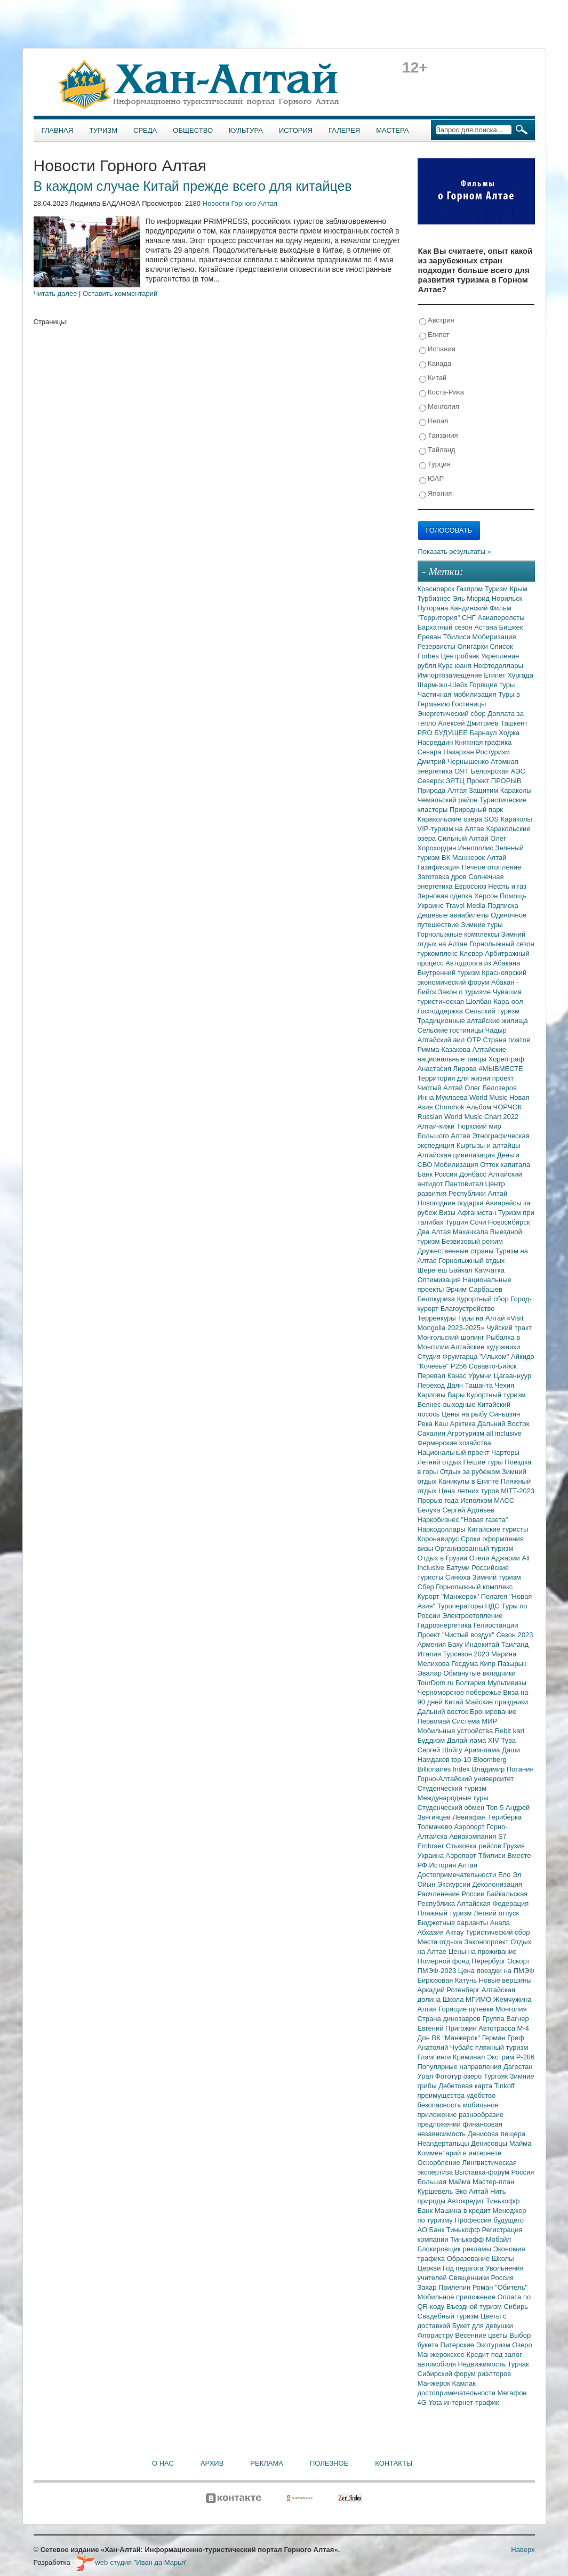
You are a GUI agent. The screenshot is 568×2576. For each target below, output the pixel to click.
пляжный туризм (502, 2047)
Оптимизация (440, 1280)
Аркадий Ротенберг (450, 1990)
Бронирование (493, 1712)
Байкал (461, 1270)
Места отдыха (441, 1942)
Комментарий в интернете (460, 2153)
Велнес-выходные (448, 1404)
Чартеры (505, 1452)
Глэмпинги (435, 2057)
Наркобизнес (439, 1520)
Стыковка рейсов (474, 1846)
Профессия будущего (488, 2220)
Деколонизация (497, 1884)
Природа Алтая (443, 790)
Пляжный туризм (446, 1913)
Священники (470, 2278)
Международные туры (453, 1798)
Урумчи (481, 1376)
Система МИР (474, 1721)
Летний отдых (440, 1462)
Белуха (430, 1510)
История (296, 130)
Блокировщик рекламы (455, 2249)
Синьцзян (504, 1414)
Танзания (438, 435)
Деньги (508, 1155)
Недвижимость (483, 2364)
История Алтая (453, 1865)
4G (423, 2402)
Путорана (434, 608)
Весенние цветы (482, 2335)
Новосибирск (509, 1222)
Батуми (459, 1568)
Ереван (430, 637)
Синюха (459, 1577)
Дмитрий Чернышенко (454, 762)
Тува (508, 1740)
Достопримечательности (458, 1875)
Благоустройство (468, 1309)
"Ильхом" (495, 1357)
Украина (432, 1855)
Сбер (427, 1587)
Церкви (430, 2268)
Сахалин (432, 1433)
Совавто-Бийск (493, 1366)
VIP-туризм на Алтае (452, 829)
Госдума (465, 1664)
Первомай (435, 1721)
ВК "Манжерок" (456, 2038)
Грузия (514, 1846)
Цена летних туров (469, 1491)
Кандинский (470, 608)
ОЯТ (462, 771)
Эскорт (518, 1961)
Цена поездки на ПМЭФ (496, 1971)
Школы (503, 2259)
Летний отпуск (496, 1913)
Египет (434, 335)
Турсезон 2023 (467, 1654)
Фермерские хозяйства (454, 1443)
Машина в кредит (464, 2211)
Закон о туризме (465, 992)
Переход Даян (441, 1385)
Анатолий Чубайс (446, 2047)
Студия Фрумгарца (449, 1357)
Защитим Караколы (500, 790)
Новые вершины (505, 1980)
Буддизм (432, 1740)
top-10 (462, 1760)
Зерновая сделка (446, 896)
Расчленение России (452, 1894)
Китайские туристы (497, 1529)
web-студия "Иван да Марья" (131, 2562)
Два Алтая (435, 1232)
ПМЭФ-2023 (438, 1971)
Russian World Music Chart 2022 (468, 1117)
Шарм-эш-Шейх (444, 685)
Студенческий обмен (452, 1808)
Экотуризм (494, 2345)
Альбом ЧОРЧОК (494, 1107)
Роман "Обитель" (500, 2287)
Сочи (479, 1222)
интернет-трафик (471, 2402)
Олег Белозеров (491, 1088)
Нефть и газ (507, 886)
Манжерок (435, 2383)
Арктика (464, 1424)
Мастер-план (493, 2182)
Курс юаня (455, 666)
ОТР (475, 1040)
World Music (489, 1097)
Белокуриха (437, 1299)
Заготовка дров (443, 877)
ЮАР (431, 479)
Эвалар (431, 1673)
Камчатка (489, 1270)
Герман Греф (503, 2038)
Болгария (471, 1683)
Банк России (439, 1174)
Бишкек (511, 627)
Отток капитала (505, 1165)
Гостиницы (469, 704)
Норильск (507, 598)
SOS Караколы (508, 819)
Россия (502, 2278)
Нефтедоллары (498, 666)
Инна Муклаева (444, 1097)
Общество (193, 130)
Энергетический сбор (453, 714)
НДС (493, 1606)
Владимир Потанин (502, 1769)
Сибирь (516, 2307)
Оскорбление (440, 2163)
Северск (432, 781)
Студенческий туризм (452, 1788)
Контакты (393, 2463)
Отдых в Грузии (443, 1558)
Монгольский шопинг (452, 1337)
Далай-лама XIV (474, 1740)
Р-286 (525, 2057)
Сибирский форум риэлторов (464, 2374)
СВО (426, 1165)
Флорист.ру (436, 2335)
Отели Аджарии (495, 1558)
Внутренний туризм (450, 973)
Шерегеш (433, 1270)
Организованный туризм (474, 1548)
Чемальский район (449, 800)
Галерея (344, 130)
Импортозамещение (451, 675)
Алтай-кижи (437, 1126)
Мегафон (512, 2393)
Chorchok (450, 1107)
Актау (456, 1932)
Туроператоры (461, 1606)
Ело (505, 1875)
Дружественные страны (457, 1251)
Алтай (497, 858)
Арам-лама (483, 1750)
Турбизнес (435, 598)
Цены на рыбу (465, 1414)
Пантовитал (465, 1184)
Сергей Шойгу (441, 1750)
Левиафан (469, 1817)
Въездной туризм (475, 2307)
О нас (163, 2463)
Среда (145, 130)
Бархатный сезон (446, 627)
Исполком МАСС (487, 1500)
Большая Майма (445, 2182)
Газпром (471, 589)
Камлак (464, 2383)
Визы (448, 1213)
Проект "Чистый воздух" (457, 1635)
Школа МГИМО (468, 1999)
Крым (518, 589)
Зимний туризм (497, 1577)
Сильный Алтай (464, 838)
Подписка (502, 905)
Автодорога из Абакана (482, 963)
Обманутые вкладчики (480, 1673)
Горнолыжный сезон (501, 944)
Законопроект (487, 1942)
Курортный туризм (496, 1395)
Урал (426, 2076)
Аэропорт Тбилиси (477, 1855)
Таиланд (515, 1644)
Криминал (470, 2057)
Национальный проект (455, 1452)
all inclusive (504, 1433)
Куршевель (436, 2191)
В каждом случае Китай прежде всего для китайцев (193, 186)
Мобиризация (494, 637)
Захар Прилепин (445, 2287)
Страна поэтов (506, 1040)
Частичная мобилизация (458, 694)
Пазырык (512, 1664)
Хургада (520, 675)
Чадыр (496, 1030)
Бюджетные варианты (454, 1923)
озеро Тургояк (486, 2076)
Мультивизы (506, 1683)
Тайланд (437, 450)
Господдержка (441, 1011)
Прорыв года (439, 1500)
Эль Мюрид (471, 598)
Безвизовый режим (472, 1241)
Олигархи (473, 646)
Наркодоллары (443, 1529)
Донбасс (473, 1174)
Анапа (500, 1923)
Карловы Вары (442, 1395)
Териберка (504, 1817)
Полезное (329, 2463)
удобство (481, 2095)
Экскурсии (455, 1884)
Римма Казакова (445, 1049)
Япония (435, 493)
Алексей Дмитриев (469, 723)
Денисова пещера (496, 2134)
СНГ (469, 618)
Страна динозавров (450, 2019)
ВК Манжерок (464, 858)
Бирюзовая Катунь (448, 1980)
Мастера (392, 130)
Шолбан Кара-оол (494, 1001)
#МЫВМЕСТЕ (500, 1069)
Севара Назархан (447, 752)
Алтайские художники (485, 1347)
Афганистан (478, 1213)
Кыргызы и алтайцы (489, 1145)
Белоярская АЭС (498, 771)
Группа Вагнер (506, 2019)
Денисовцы (490, 2143)
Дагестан (517, 2067)
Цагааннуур (513, 1376)
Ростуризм (493, 752)
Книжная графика (483, 742)
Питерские (458, 2345)
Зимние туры (481, 925)
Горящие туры (492, 685)
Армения (433, 1644)
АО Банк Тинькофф (450, 2230)
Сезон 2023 (514, 1635)
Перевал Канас (443, 1376)
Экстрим (501, 2057)
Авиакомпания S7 (477, 1836)
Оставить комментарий (120, 293)
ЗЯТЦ (456, 781)
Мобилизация (457, 1165)
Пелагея (495, 1596)
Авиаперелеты (501, 618)
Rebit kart (510, 1731)
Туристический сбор (498, 1932)
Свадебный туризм (449, 2316)
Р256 (460, 1366)
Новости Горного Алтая (240, 203)
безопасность (440, 2105)
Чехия (504, 1385)
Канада (435, 363)
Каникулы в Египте (469, 1481)
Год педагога (464, 2268)
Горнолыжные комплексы (459, 934)
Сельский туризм (492, 1011)
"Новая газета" (484, 1520)
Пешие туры (484, 1462)
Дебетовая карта (466, 2086)
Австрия (436, 320)
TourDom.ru (437, 1683)
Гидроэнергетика (446, 1625)
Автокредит (466, 2201)
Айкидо (522, 1357)
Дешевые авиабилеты (454, 915)
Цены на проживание (483, 1951)
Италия (430, 1654)
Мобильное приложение (458, 2297)
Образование (469, 2259)
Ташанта (480, 1385)
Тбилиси (457, 637)
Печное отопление (492, 867)
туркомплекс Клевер (451, 953)
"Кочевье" (434, 1366)
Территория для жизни (455, 1078)
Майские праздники (496, 1702)
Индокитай (483, 1644)
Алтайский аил (442, 1040)
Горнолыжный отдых (472, 1261)
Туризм (103, 130)
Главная (58, 130)
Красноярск (437, 589)
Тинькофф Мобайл (480, 2239)
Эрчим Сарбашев (474, 1289)
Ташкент (513, 723)
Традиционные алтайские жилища (473, 1021)
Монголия (439, 407)
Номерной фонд (445, 1961)
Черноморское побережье (460, 1692)
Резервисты (438, 646)
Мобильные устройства (456, 1731)
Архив (212, 2463)
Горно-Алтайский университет (466, 1779)
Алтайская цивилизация (457, 1155)
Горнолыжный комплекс (474, 1587)
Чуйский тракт (509, 1328)
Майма (520, 2143)
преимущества (442, 2095)
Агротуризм (466, 1433)
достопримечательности (458, 2393)
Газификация (440, 867)
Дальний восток (444, 1712)
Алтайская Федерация (493, 1903)
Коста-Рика (441, 392)
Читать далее (55, 293)
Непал (434, 421)
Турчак (518, 2364)
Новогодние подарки (451, 1203)
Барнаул (484, 733)
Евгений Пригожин (448, 2028)
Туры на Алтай (482, 1318)
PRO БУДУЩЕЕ (444, 733)
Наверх (522, 2550)
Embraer (432, 1846)
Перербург (489, 1961)
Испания (437, 349)
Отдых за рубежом (471, 1472)
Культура (246, 130)
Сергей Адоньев (468, 1510)
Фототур (449, 2076)
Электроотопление (472, 1616)
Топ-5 (496, 1808)
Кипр (489, 1664)
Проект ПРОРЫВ (493, 781)
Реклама (266, 2463)
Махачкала (471, 1232)
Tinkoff (504, 2086)
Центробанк (461, 656)
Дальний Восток (503, 1424)
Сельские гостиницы (451, 1030)
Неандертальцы (444, 2143)
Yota (436, 2402)
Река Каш (434, 1424)
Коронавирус (439, 1539)
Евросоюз (471, 886)
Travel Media (466, 905)
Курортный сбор (484, 1299)
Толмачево (436, 1827)
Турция (435, 464)
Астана (486, 627)
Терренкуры (438, 1318)
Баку (456, 1644)
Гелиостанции (496, 1625)
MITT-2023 (517, 1491)
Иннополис (476, 848)
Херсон (487, 896)
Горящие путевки (466, 2009)
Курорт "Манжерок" (449, 1596)
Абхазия (432, 1932)
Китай (433, 378)
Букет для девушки (482, 2326)
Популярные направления (460, 2067)
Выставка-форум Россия (494, 2172)
